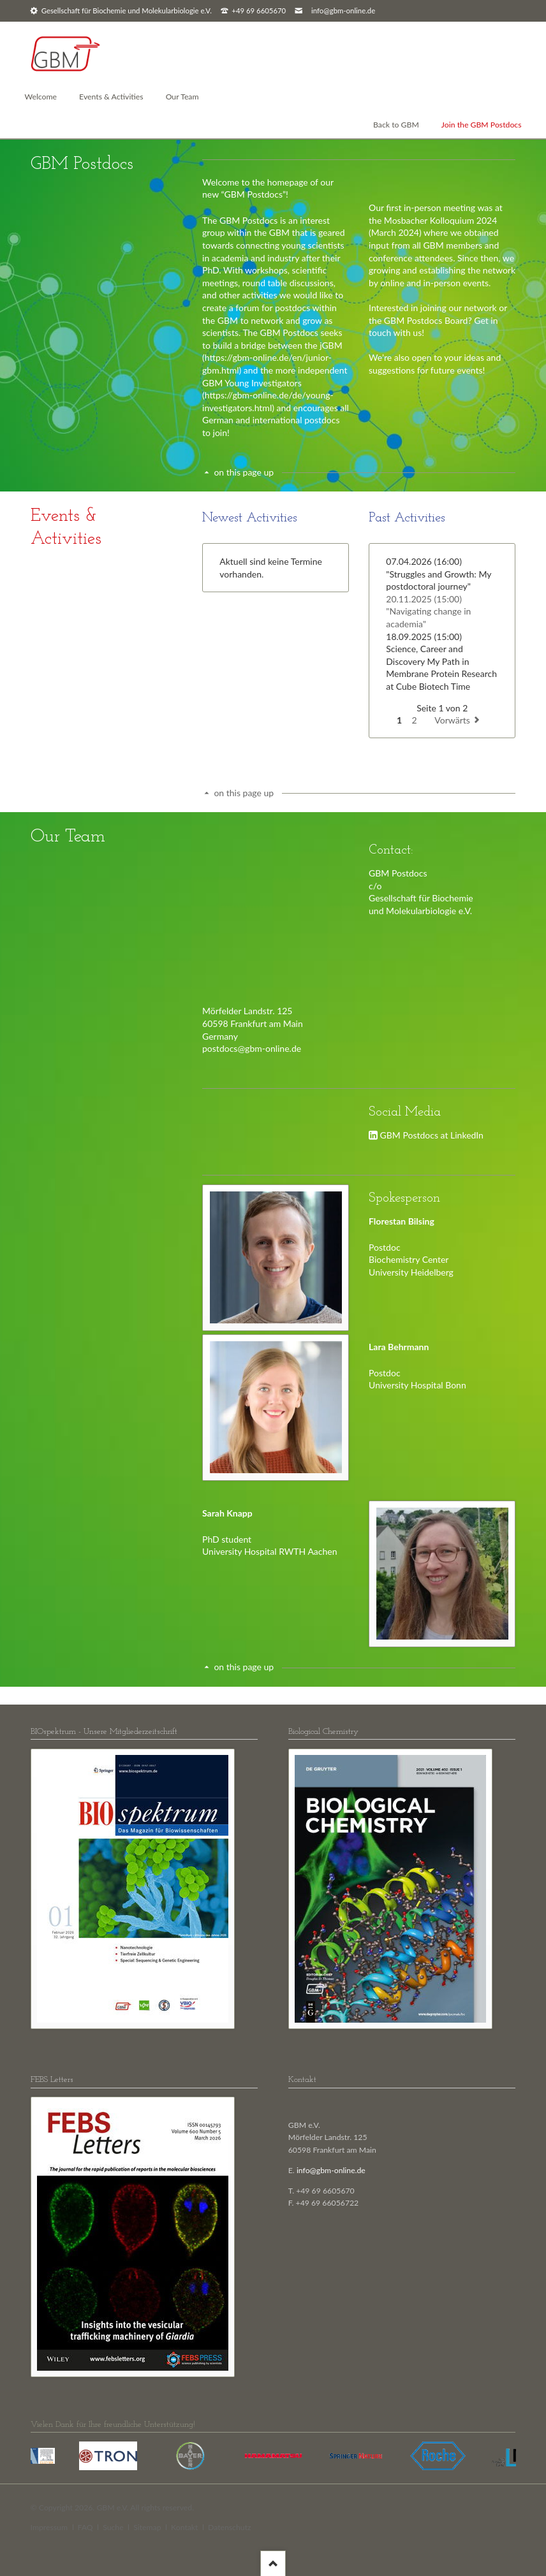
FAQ (85, 2527)
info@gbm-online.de (343, 10)
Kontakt (184, 2527)
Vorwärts (452, 720)
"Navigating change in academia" (428, 611)
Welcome (41, 96)
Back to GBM (396, 124)
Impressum (49, 2527)
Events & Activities (111, 96)
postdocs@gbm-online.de (251, 1048)
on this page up (244, 472)
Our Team (182, 96)
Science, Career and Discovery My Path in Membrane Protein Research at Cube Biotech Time (441, 661)
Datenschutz (229, 2527)
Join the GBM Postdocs (481, 124)
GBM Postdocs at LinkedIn (431, 1135)
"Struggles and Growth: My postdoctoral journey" (438, 574)
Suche (113, 2527)
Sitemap (147, 2527)
